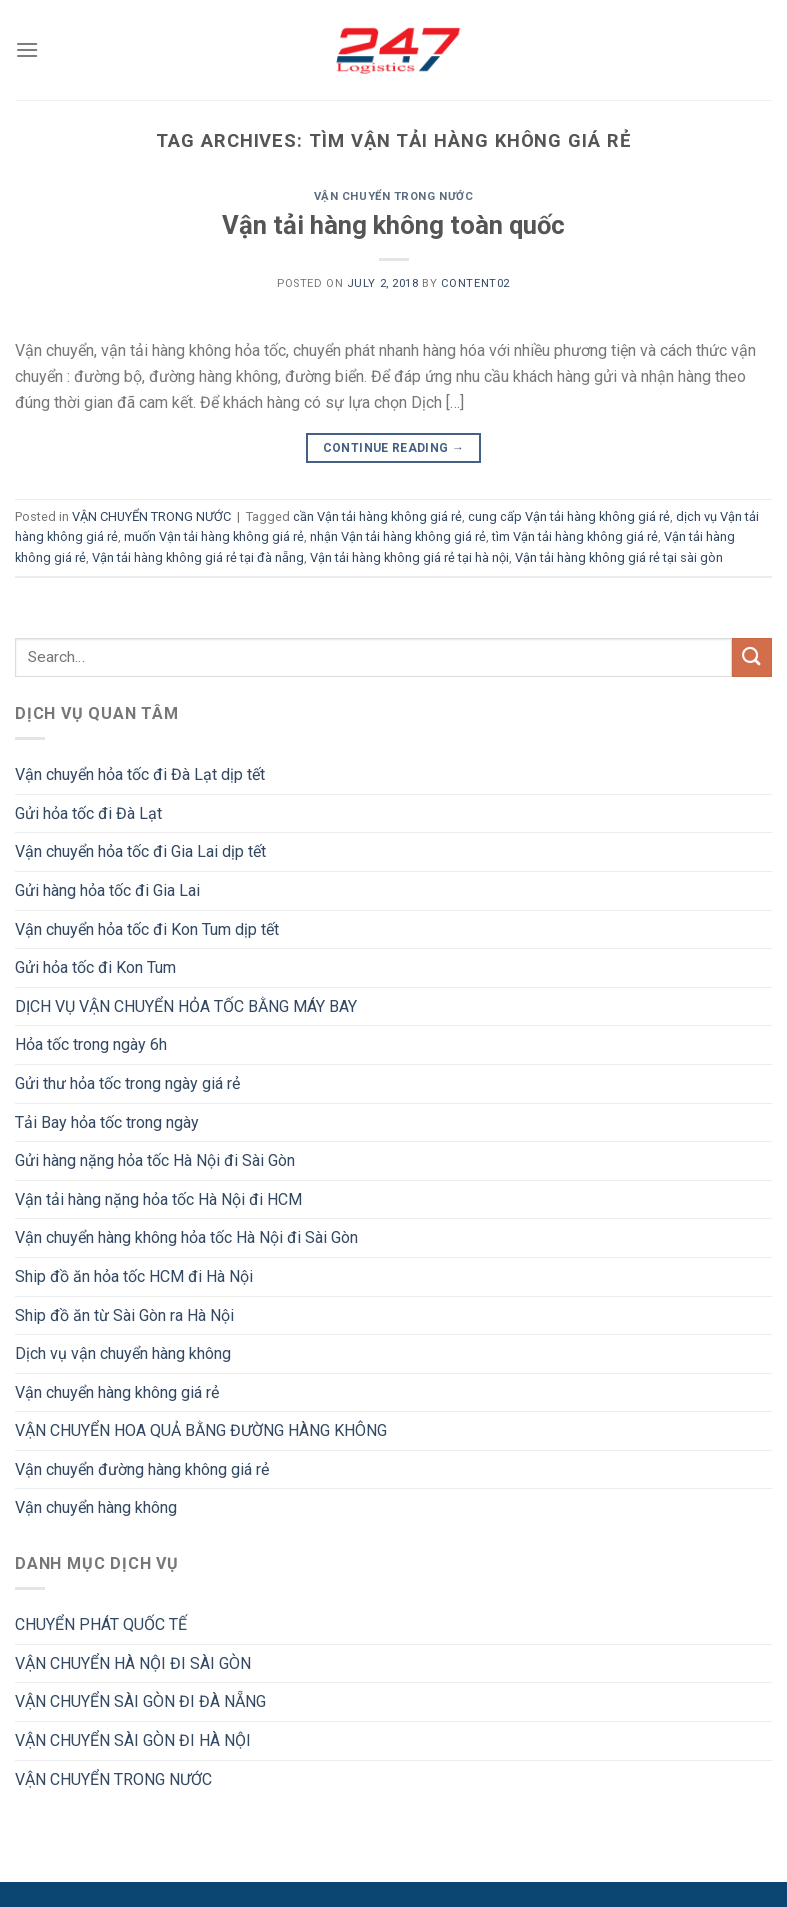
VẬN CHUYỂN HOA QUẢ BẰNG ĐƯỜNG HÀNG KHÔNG (201, 1430)
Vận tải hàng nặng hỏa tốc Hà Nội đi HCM (158, 1199)
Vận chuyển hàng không (96, 1507)
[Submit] (752, 657)
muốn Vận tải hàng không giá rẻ (214, 536)
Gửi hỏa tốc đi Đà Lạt (88, 813)
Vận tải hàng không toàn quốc (393, 225)
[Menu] (27, 49)
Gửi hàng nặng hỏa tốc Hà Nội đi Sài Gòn (155, 1160)
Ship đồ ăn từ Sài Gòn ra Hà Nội (124, 1315)
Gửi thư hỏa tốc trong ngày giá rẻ (127, 1083)
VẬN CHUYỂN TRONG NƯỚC (394, 196)
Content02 (475, 283)
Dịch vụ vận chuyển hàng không (123, 1353)
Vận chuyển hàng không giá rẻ (117, 1392)
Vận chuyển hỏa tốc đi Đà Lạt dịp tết (140, 774)
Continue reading (394, 448)
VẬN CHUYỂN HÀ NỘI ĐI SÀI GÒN (133, 1663)
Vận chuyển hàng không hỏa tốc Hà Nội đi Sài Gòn (186, 1237)
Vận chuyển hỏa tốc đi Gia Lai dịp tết (140, 851)
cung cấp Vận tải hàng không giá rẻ (569, 516)
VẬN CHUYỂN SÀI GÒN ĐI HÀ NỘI (133, 1740)
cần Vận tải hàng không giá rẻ (377, 516)
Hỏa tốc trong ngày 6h (91, 1044)
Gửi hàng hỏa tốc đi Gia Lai (107, 890)
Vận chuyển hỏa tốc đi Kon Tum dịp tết (147, 929)
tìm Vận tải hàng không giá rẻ (575, 536)
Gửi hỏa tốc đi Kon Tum (95, 967)
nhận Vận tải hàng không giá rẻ (398, 536)
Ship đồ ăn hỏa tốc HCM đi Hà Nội (134, 1276)
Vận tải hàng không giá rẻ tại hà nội (409, 557)
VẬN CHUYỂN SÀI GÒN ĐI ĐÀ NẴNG (140, 1701)
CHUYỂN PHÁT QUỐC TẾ (101, 1624)
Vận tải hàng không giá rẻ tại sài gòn (619, 557)
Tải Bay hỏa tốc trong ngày (107, 1122)
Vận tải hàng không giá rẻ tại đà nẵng (198, 557)
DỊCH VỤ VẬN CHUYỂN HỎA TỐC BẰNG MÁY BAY (186, 1006)
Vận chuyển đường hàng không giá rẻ (142, 1469)
